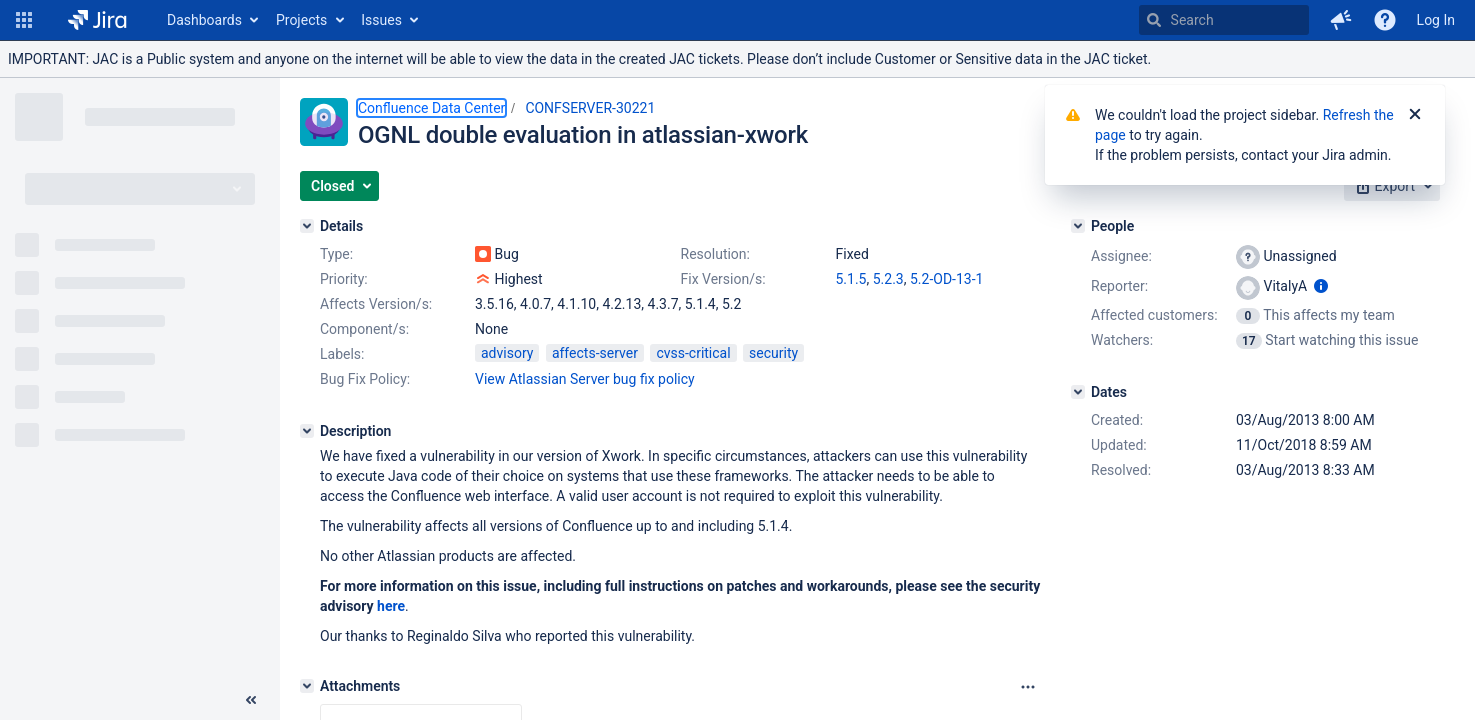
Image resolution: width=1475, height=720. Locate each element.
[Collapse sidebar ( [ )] (251, 700)
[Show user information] (1321, 286)
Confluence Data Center (431, 108)
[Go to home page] (97, 20)
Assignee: (1121, 256)
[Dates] (1078, 392)
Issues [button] (381, 20)
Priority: (344, 279)
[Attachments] (307, 686)
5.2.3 (888, 279)
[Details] (307, 226)
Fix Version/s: (723, 279)
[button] (24, 20)
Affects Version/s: (376, 304)
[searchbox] (1224, 20)
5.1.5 (851, 279)
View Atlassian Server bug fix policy (585, 379)
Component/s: (364, 329)
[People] (1078, 226)
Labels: (342, 354)
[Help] (1385, 20)
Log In (1436, 20)
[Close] (1415, 115)
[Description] (307, 431)
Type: (336, 254)
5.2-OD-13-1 (946, 279)
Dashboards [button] (204, 20)
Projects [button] (301, 20)
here (391, 606)
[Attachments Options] (1028, 687)
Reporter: (1119, 286)
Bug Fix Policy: (365, 379)
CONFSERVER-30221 (590, 108)
